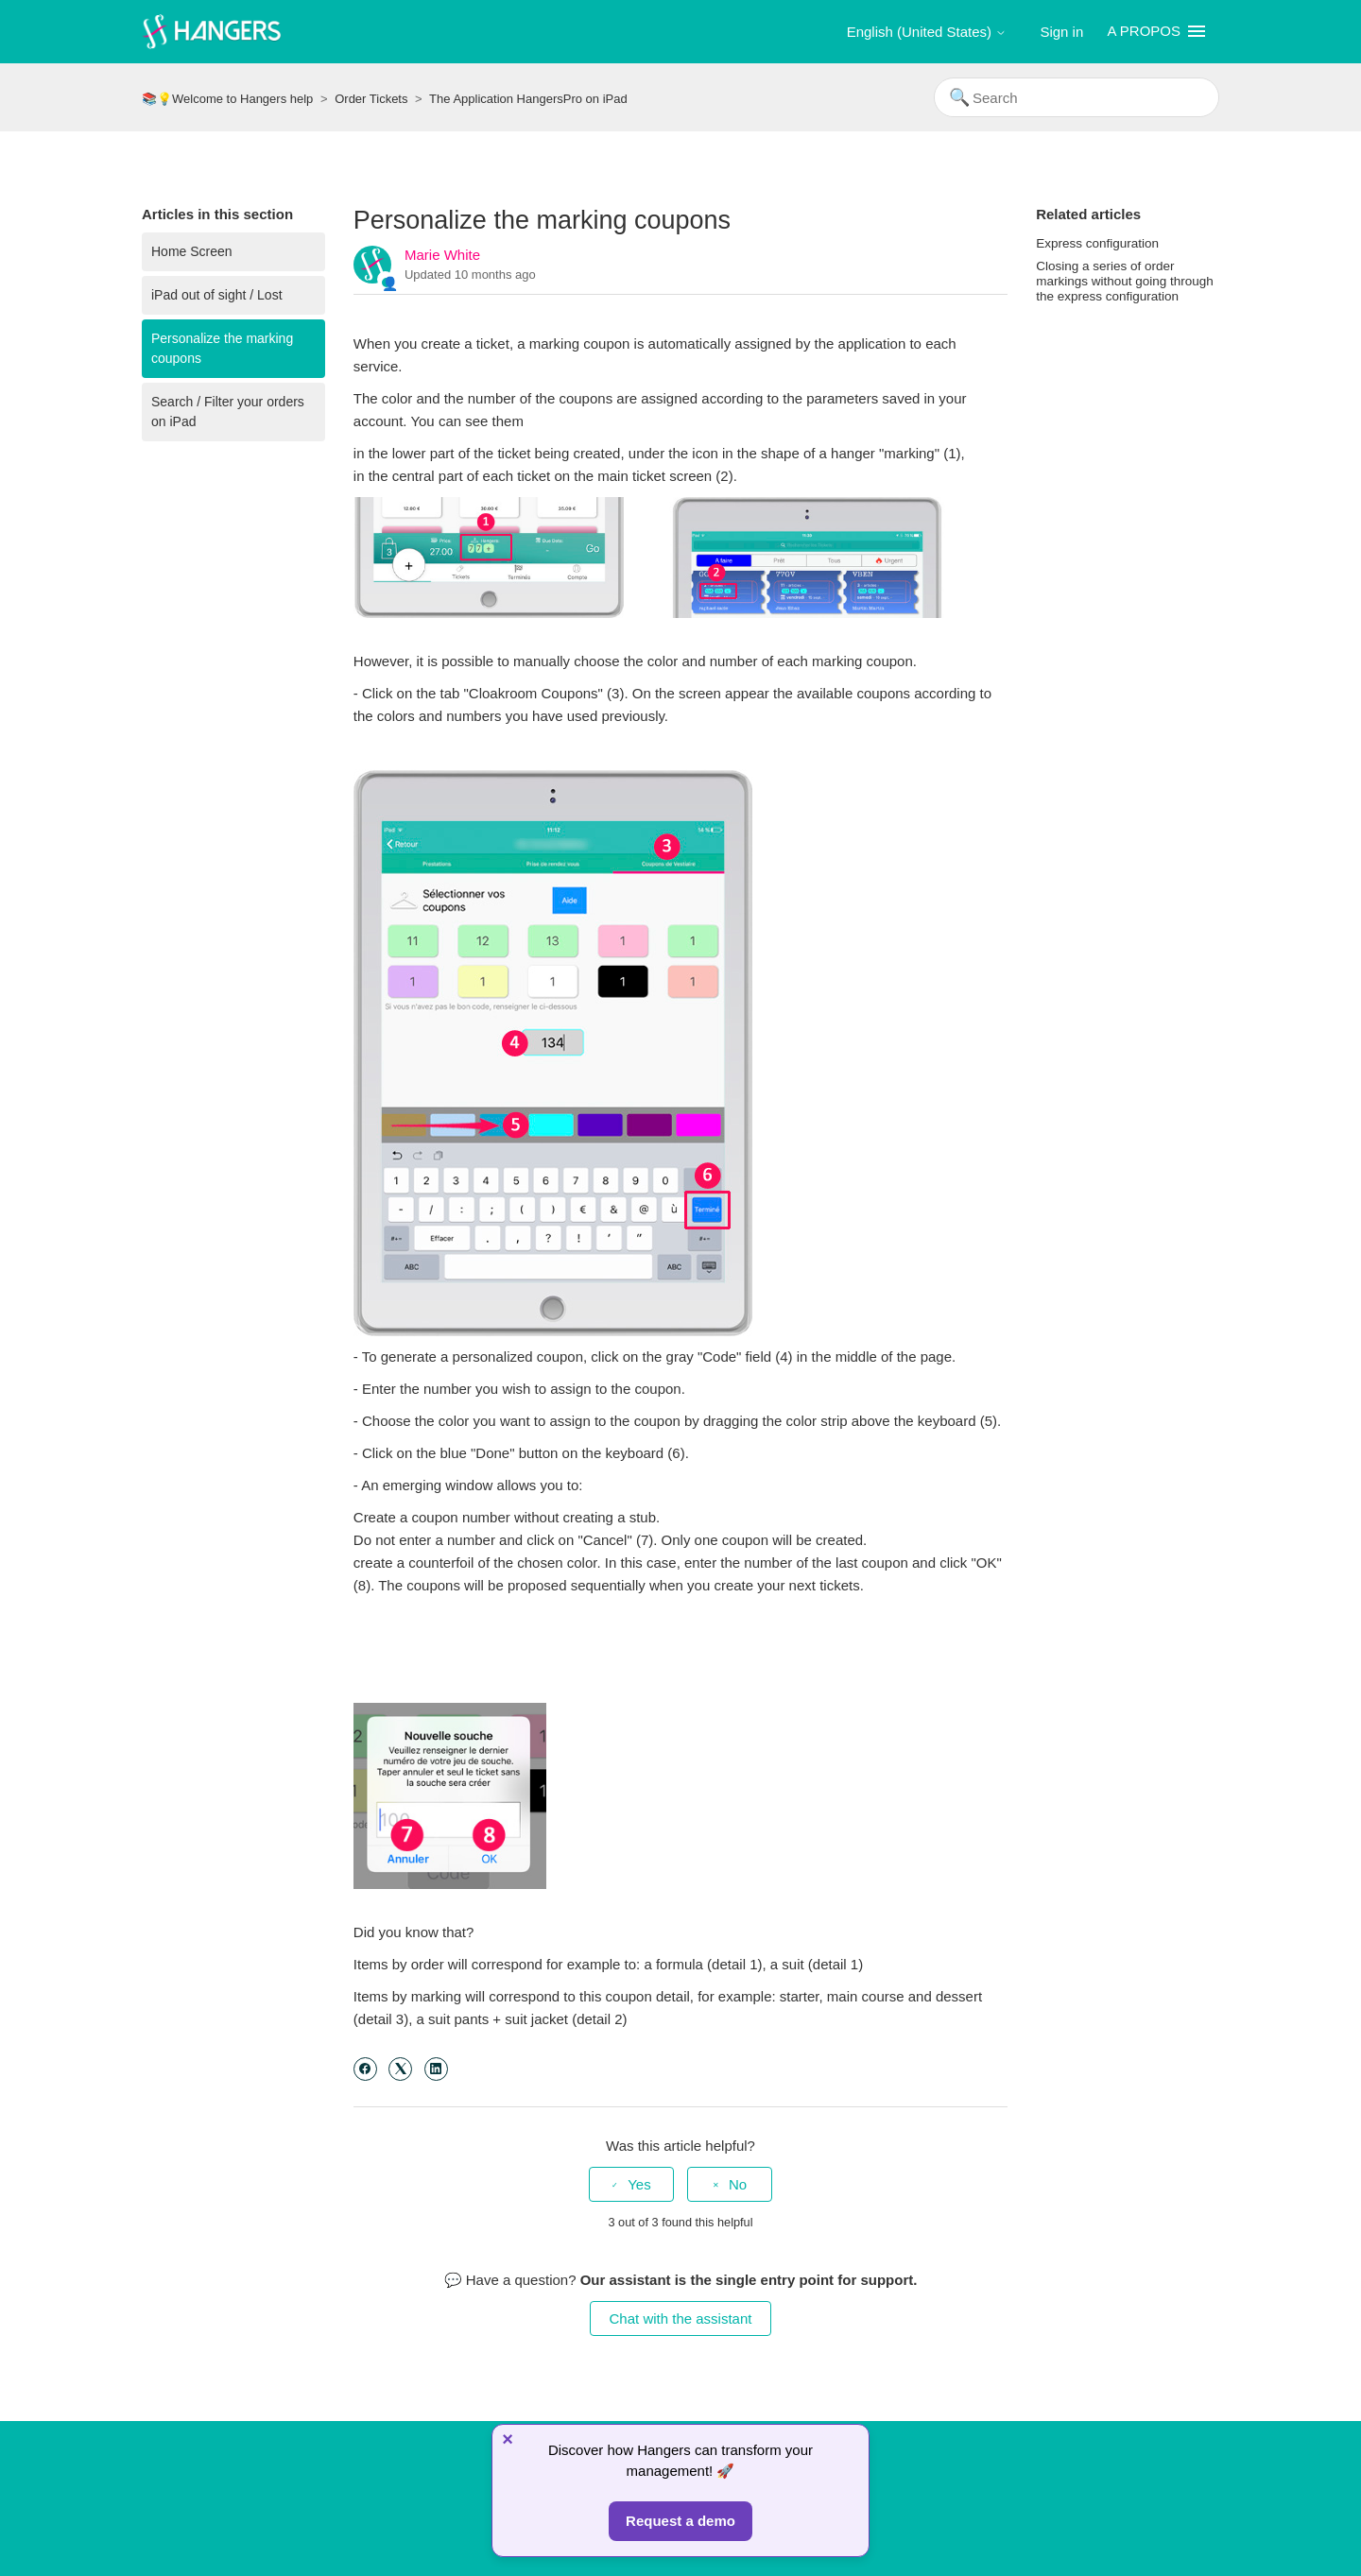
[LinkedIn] (436, 2069)
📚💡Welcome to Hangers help (227, 99)
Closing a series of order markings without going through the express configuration (1125, 281)
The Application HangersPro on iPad (528, 99)
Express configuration (1097, 243)
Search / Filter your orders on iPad (227, 411)
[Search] (1076, 97)
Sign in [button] (1061, 32)
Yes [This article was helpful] (639, 2184)
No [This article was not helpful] (738, 2184)
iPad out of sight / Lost (217, 294)
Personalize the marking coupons (222, 348)
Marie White (442, 255)
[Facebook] (365, 2069)
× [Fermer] (507, 2439)
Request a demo (680, 2521)
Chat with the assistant (681, 2318)
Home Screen (192, 251)
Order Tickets (371, 99)
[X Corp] (400, 2069)
